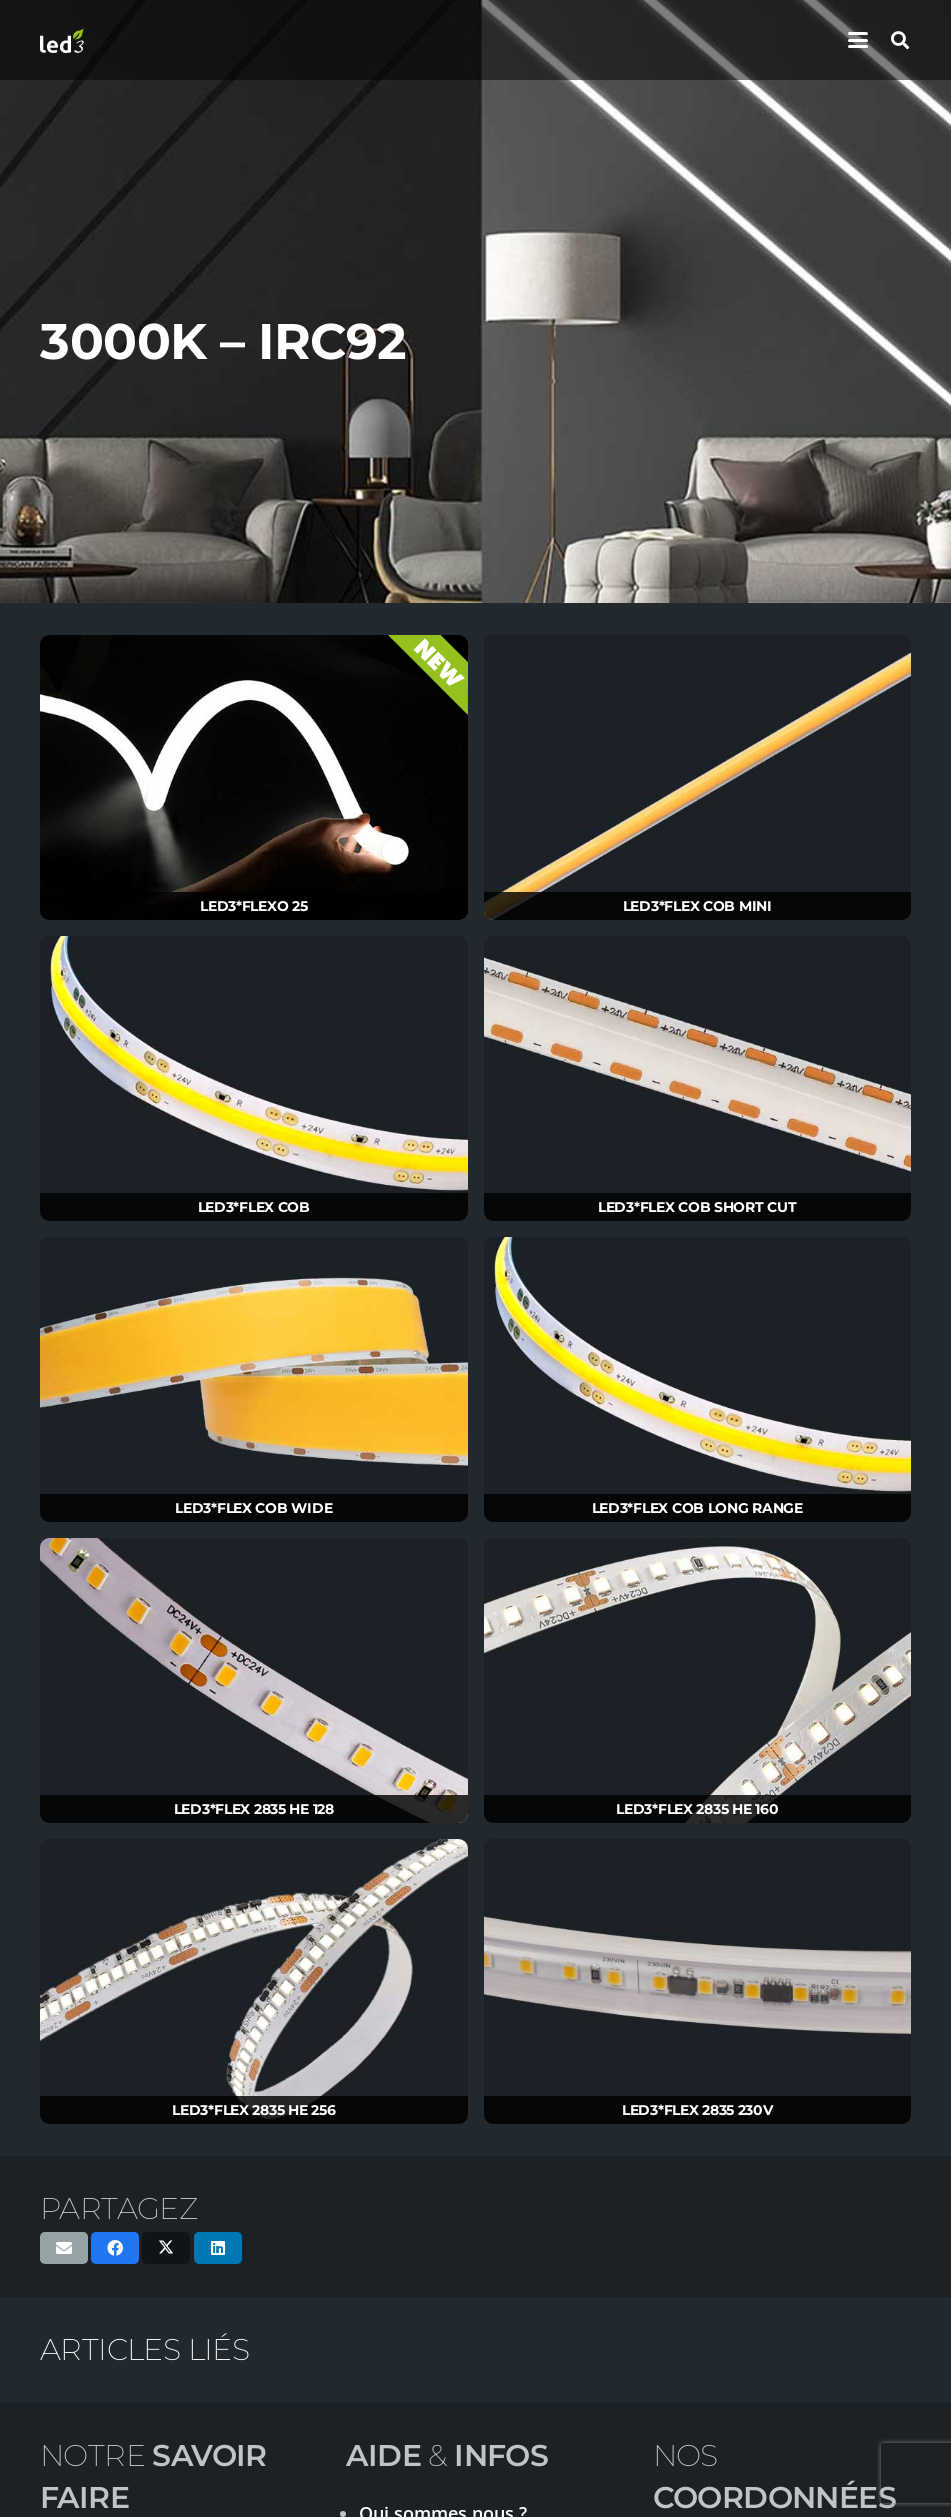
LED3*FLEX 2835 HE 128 (254, 1809)
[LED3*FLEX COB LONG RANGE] (698, 1380)
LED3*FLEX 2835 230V (697, 2110)
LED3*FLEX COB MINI (697, 906)
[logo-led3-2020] (62, 40)
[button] (858, 40)
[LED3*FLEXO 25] (254, 778)
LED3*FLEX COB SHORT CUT (697, 1207)
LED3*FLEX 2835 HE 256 (253, 2110)
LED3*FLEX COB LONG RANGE (697, 1508)
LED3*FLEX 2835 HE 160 (697, 1809)
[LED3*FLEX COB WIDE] (254, 1380)
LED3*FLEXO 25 (253, 906)
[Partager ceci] (115, 2248)
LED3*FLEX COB (254, 1207)
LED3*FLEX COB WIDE (253, 1508)
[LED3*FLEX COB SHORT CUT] (698, 1079)
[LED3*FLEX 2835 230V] (698, 1982)
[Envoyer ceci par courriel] (64, 2248)
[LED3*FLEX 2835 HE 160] (698, 1681)
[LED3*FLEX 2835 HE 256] (254, 1982)
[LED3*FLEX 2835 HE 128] (254, 1681)
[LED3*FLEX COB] (254, 1079)
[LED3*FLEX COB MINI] (698, 778)
